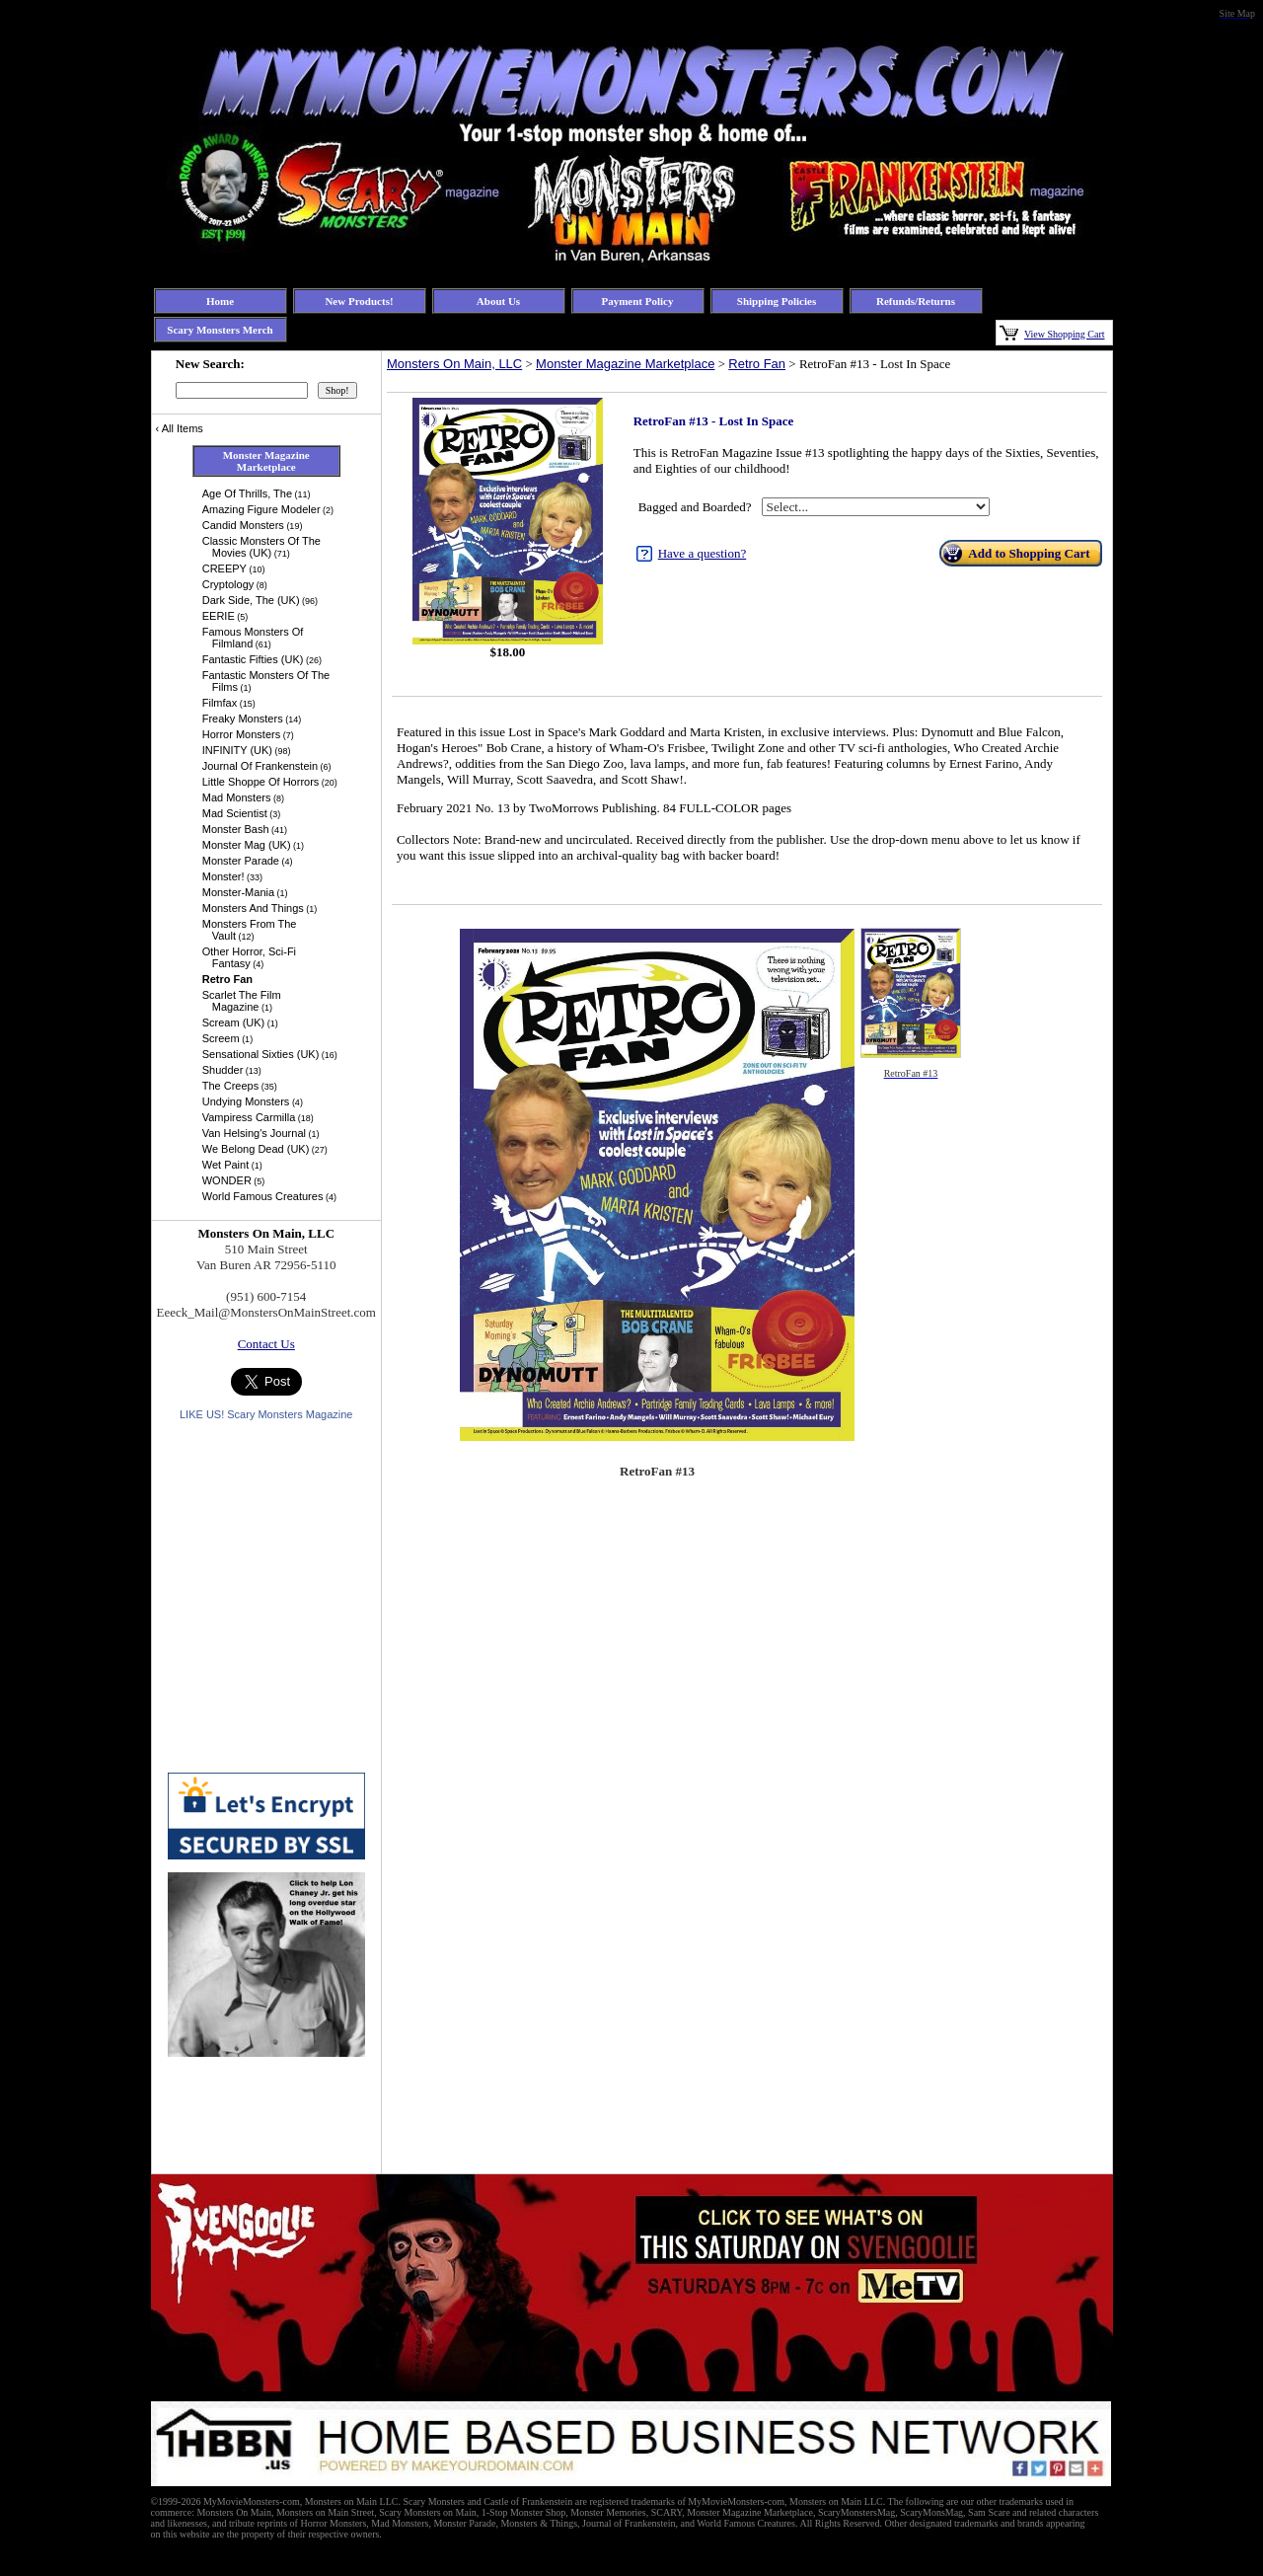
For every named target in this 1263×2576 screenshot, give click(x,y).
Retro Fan (756, 363)
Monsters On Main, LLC (454, 363)
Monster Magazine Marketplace (625, 363)
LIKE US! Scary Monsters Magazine (266, 1414)
